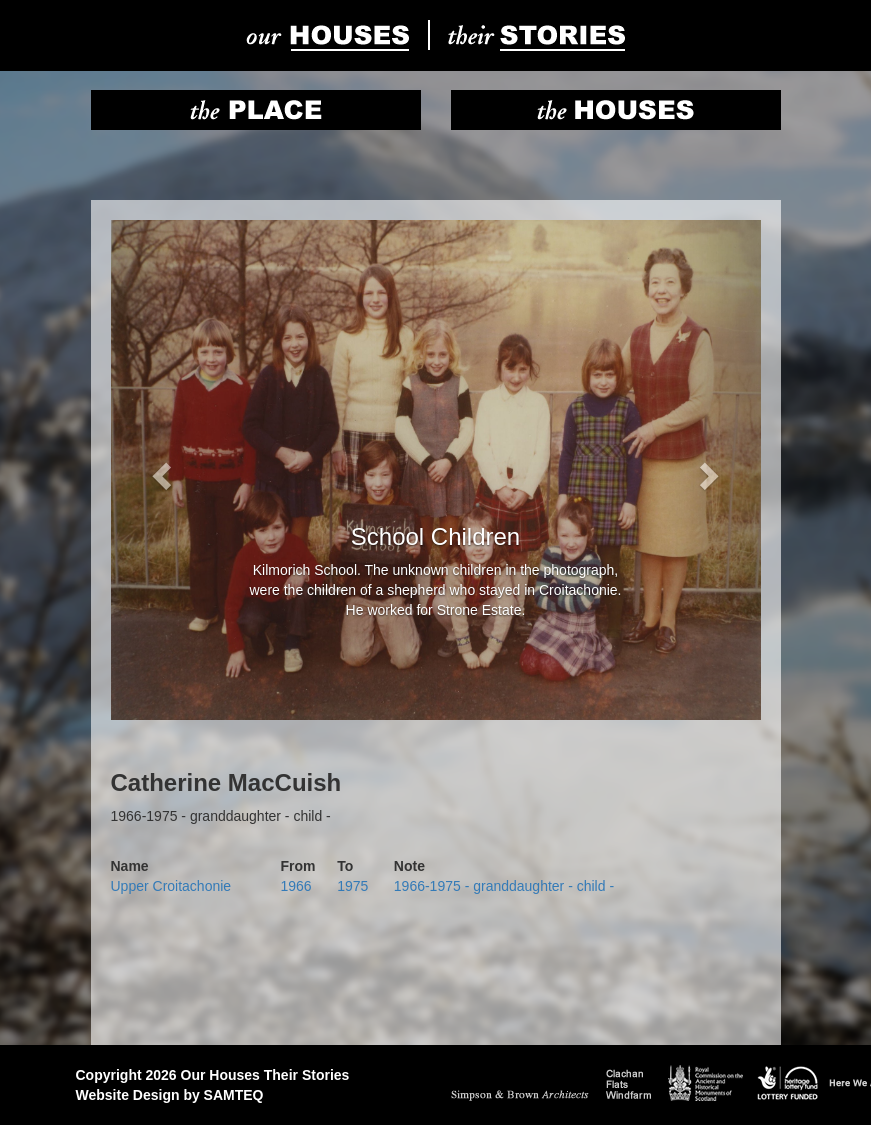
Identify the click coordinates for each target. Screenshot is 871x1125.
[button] (160, 470)
